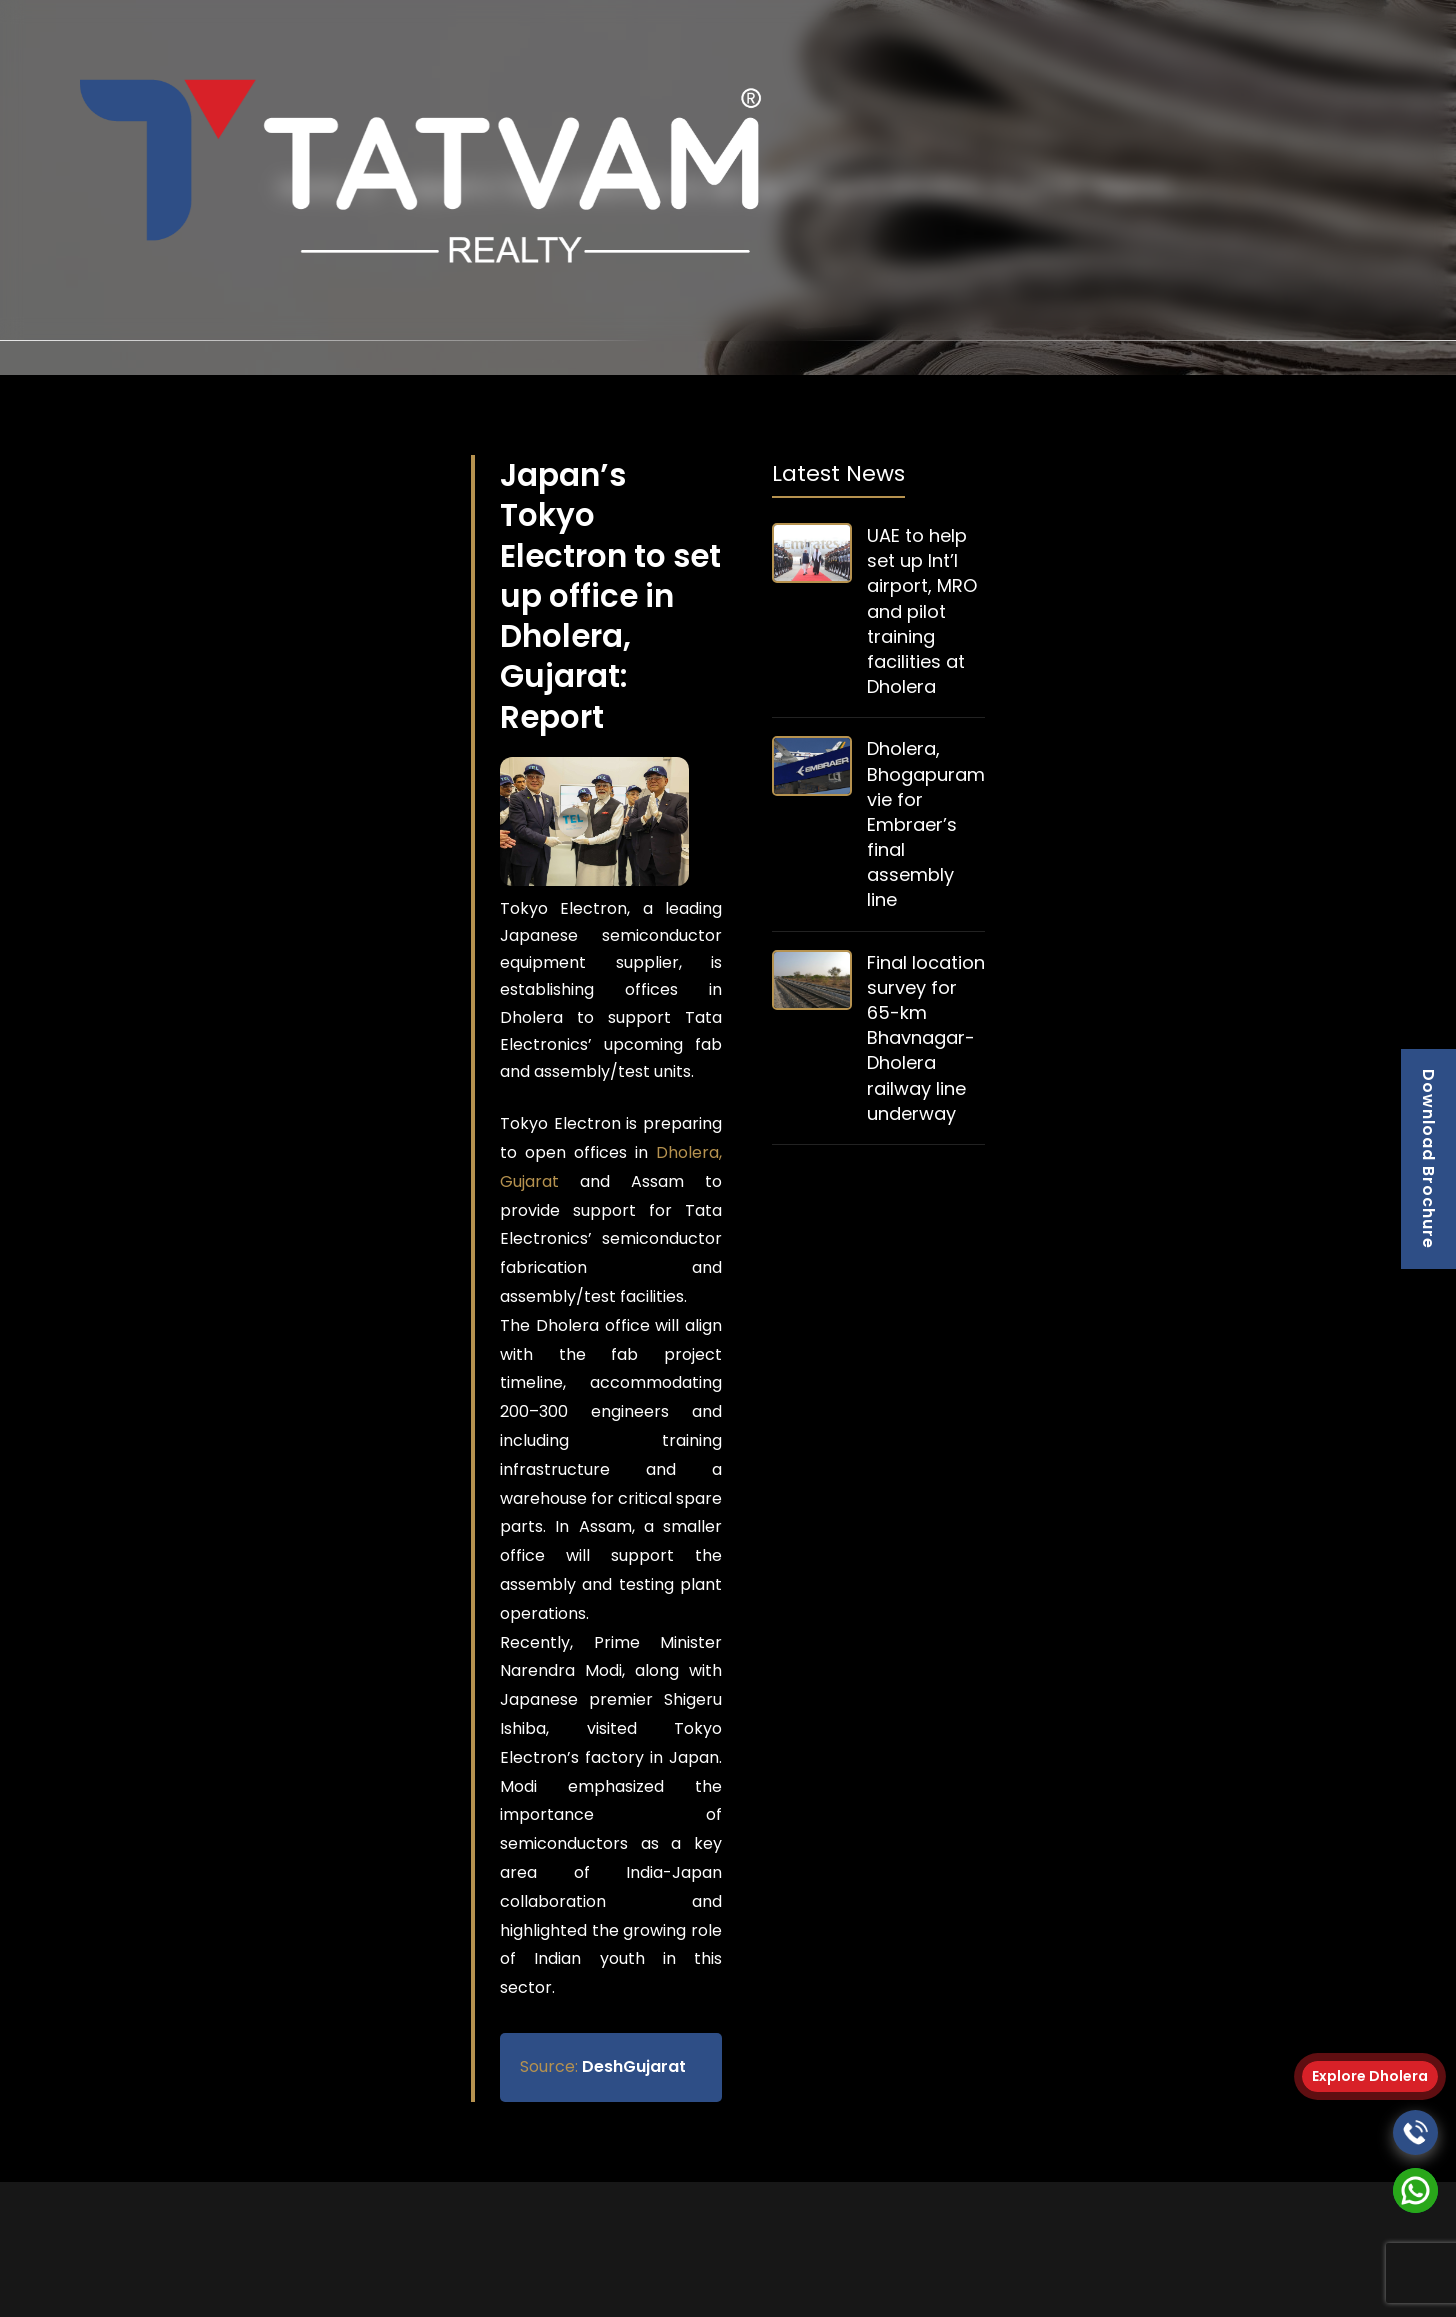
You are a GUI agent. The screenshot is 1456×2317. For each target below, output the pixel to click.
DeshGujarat (603, 2066)
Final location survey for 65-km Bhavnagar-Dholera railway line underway (926, 1038)
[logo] (413, 171)
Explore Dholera (1370, 2076)
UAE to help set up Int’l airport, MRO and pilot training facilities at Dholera (922, 611)
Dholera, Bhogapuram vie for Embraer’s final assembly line (926, 824)
